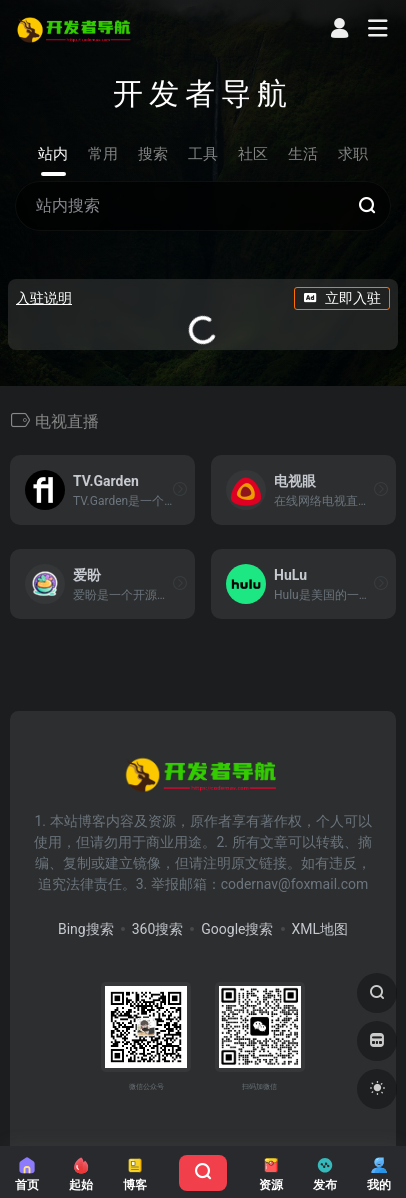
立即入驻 (342, 298)
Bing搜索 (86, 929)
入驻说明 (44, 298)
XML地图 (320, 929)
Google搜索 (237, 929)
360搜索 (158, 929)
